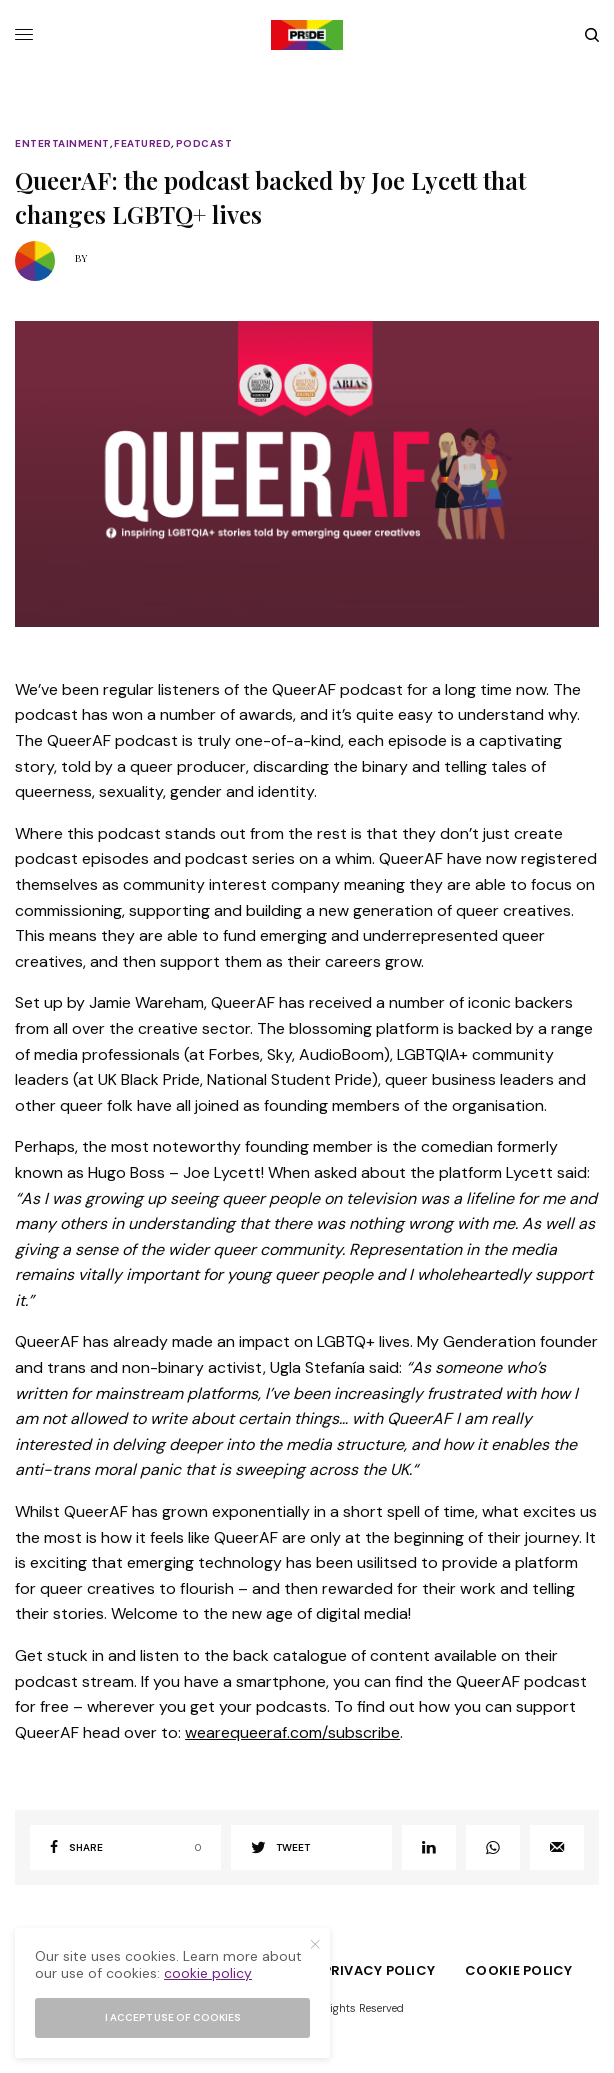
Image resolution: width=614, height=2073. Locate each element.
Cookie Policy (518, 1970)
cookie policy (208, 1973)
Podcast (204, 144)
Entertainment (62, 144)
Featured (142, 144)
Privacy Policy (379, 1970)
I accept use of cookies (173, 2017)
